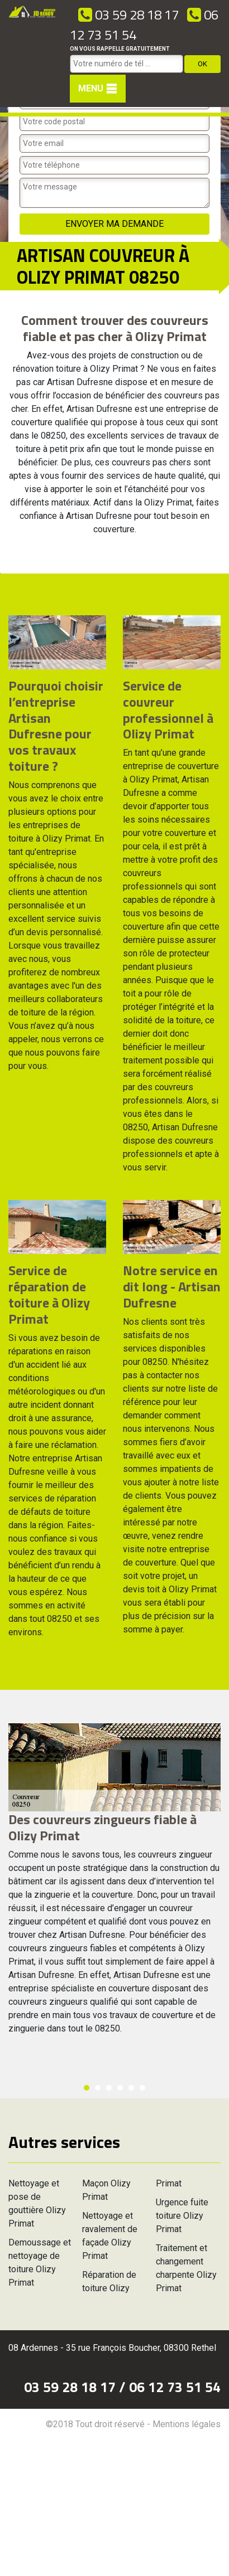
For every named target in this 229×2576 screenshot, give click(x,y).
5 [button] (131, 2088)
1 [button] (86, 2088)
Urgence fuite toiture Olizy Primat (182, 2215)
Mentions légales (186, 2424)
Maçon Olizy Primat (106, 2190)
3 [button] (109, 2088)
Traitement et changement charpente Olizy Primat (186, 2268)
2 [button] (98, 2088)
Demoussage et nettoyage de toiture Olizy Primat (39, 2262)
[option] (114, 1883)
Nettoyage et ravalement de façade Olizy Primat (109, 2235)
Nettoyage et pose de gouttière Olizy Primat (37, 2203)
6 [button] (142, 2088)
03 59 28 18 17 (128, 14)
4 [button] (120, 2088)
